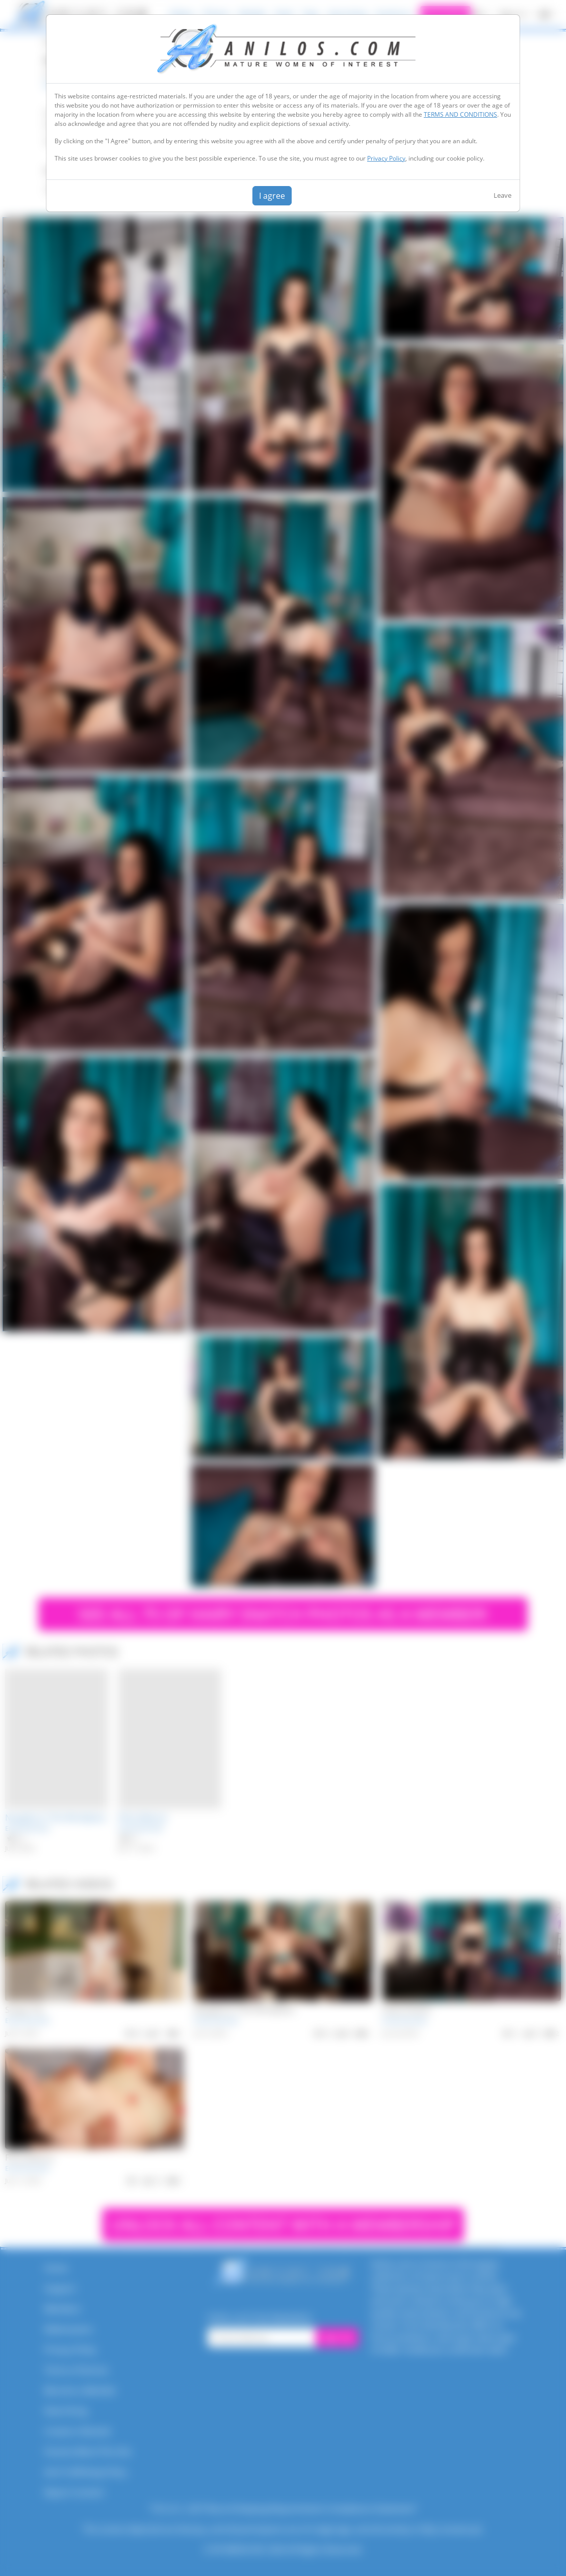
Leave (502, 195)
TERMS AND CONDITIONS (460, 114)
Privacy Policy (386, 158)
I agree (272, 195)
